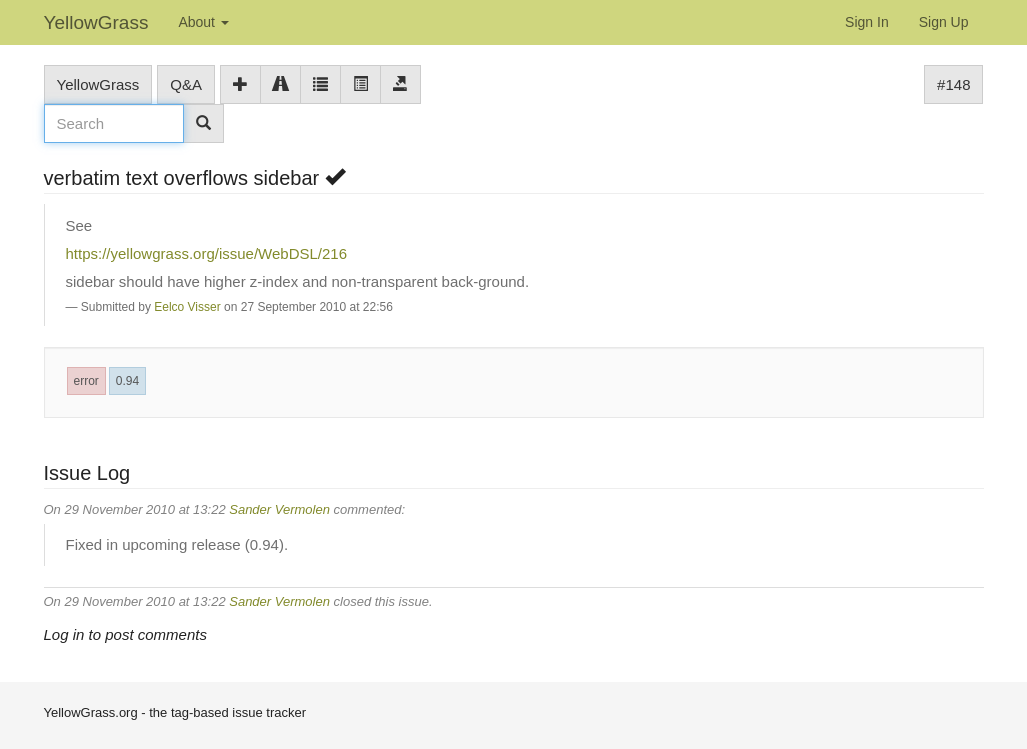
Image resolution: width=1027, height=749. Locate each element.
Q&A (186, 84)
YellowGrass (96, 22)
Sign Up (944, 22)
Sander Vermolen (279, 509)
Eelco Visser (187, 307)
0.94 (127, 381)
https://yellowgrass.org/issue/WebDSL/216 (207, 253)
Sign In (867, 22)
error (86, 381)
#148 (953, 84)
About (203, 22)
